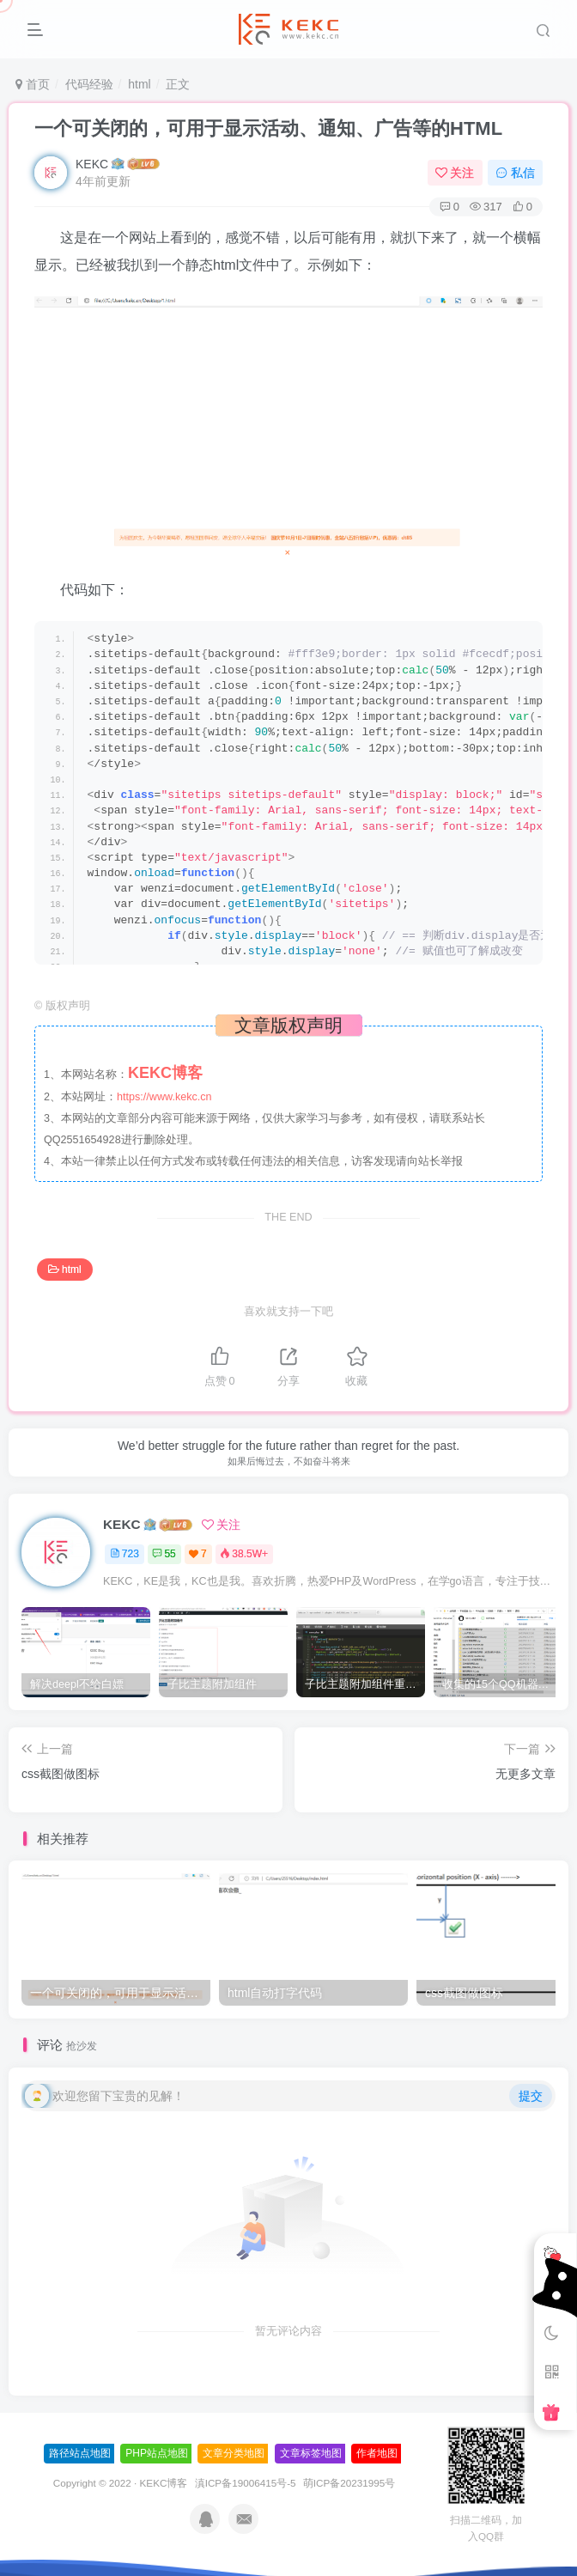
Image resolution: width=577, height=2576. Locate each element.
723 (124, 1554)
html (139, 84)
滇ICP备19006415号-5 (245, 2482)
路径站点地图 (80, 2453)
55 (163, 1554)
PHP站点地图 (156, 2453)
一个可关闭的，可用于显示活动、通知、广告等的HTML (268, 128)
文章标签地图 (311, 2453)
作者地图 (377, 2453)
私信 (515, 173)
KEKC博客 (164, 2482)
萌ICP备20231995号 (349, 2482)
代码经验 (89, 84)
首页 (32, 84)
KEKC (92, 164)
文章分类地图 (233, 2453)
